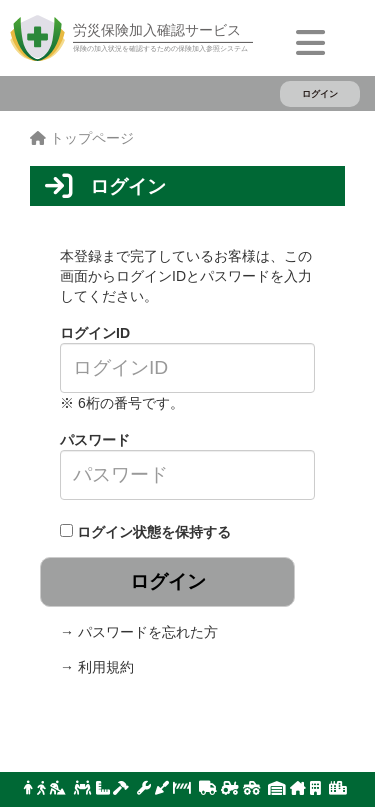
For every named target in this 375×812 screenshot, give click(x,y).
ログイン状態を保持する (154, 532)
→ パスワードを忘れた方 (139, 632)
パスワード (95, 440)
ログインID (95, 333)
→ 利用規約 (97, 667)
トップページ (82, 138)
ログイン (320, 94)
